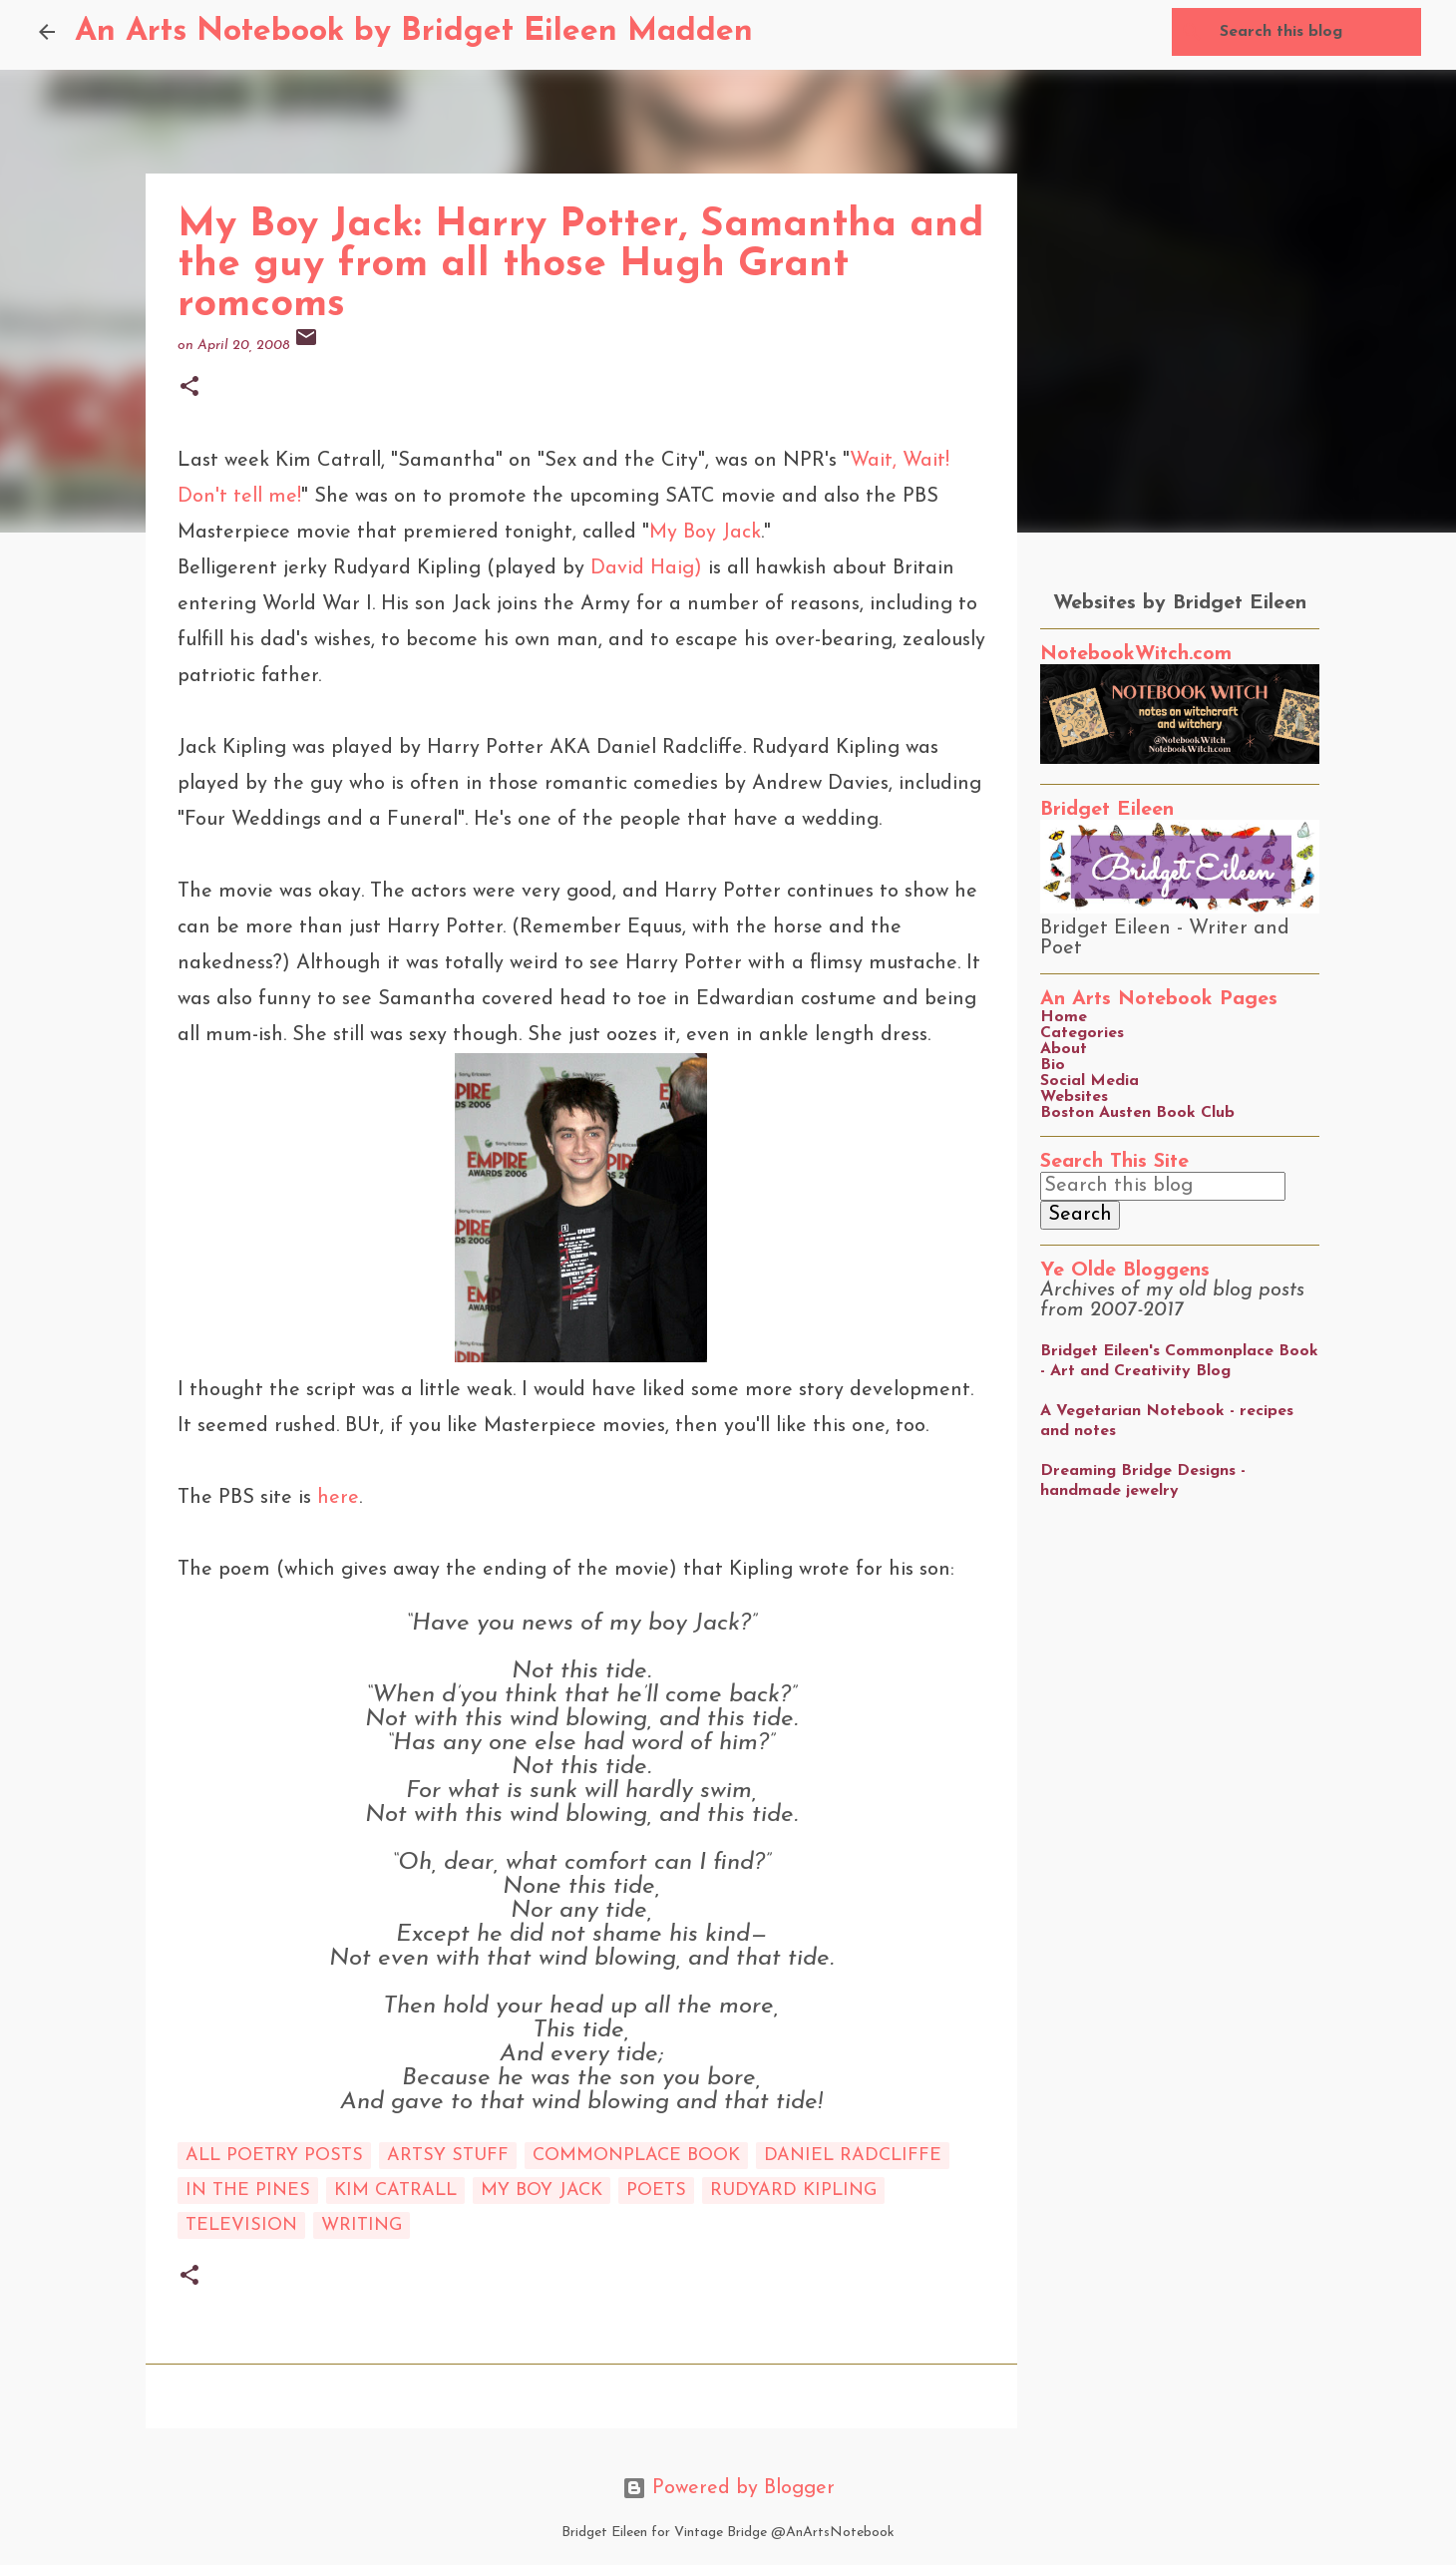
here (338, 1498)
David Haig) (646, 568)
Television (241, 2225)
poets (656, 2190)
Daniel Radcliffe (852, 2155)
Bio (1052, 1065)
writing (361, 2225)
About (1063, 1049)
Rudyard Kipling (793, 2190)
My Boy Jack (705, 533)
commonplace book (636, 2155)
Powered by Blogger (728, 2488)
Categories (1082, 1033)
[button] (189, 388)
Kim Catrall (395, 2190)
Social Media (1089, 1081)
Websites (1074, 1097)
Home (1063, 1017)
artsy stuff (448, 2155)
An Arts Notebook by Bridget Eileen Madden (414, 32)
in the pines (247, 2190)
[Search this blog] (1316, 32)
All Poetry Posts (274, 2155)
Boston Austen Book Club (1137, 1113)
